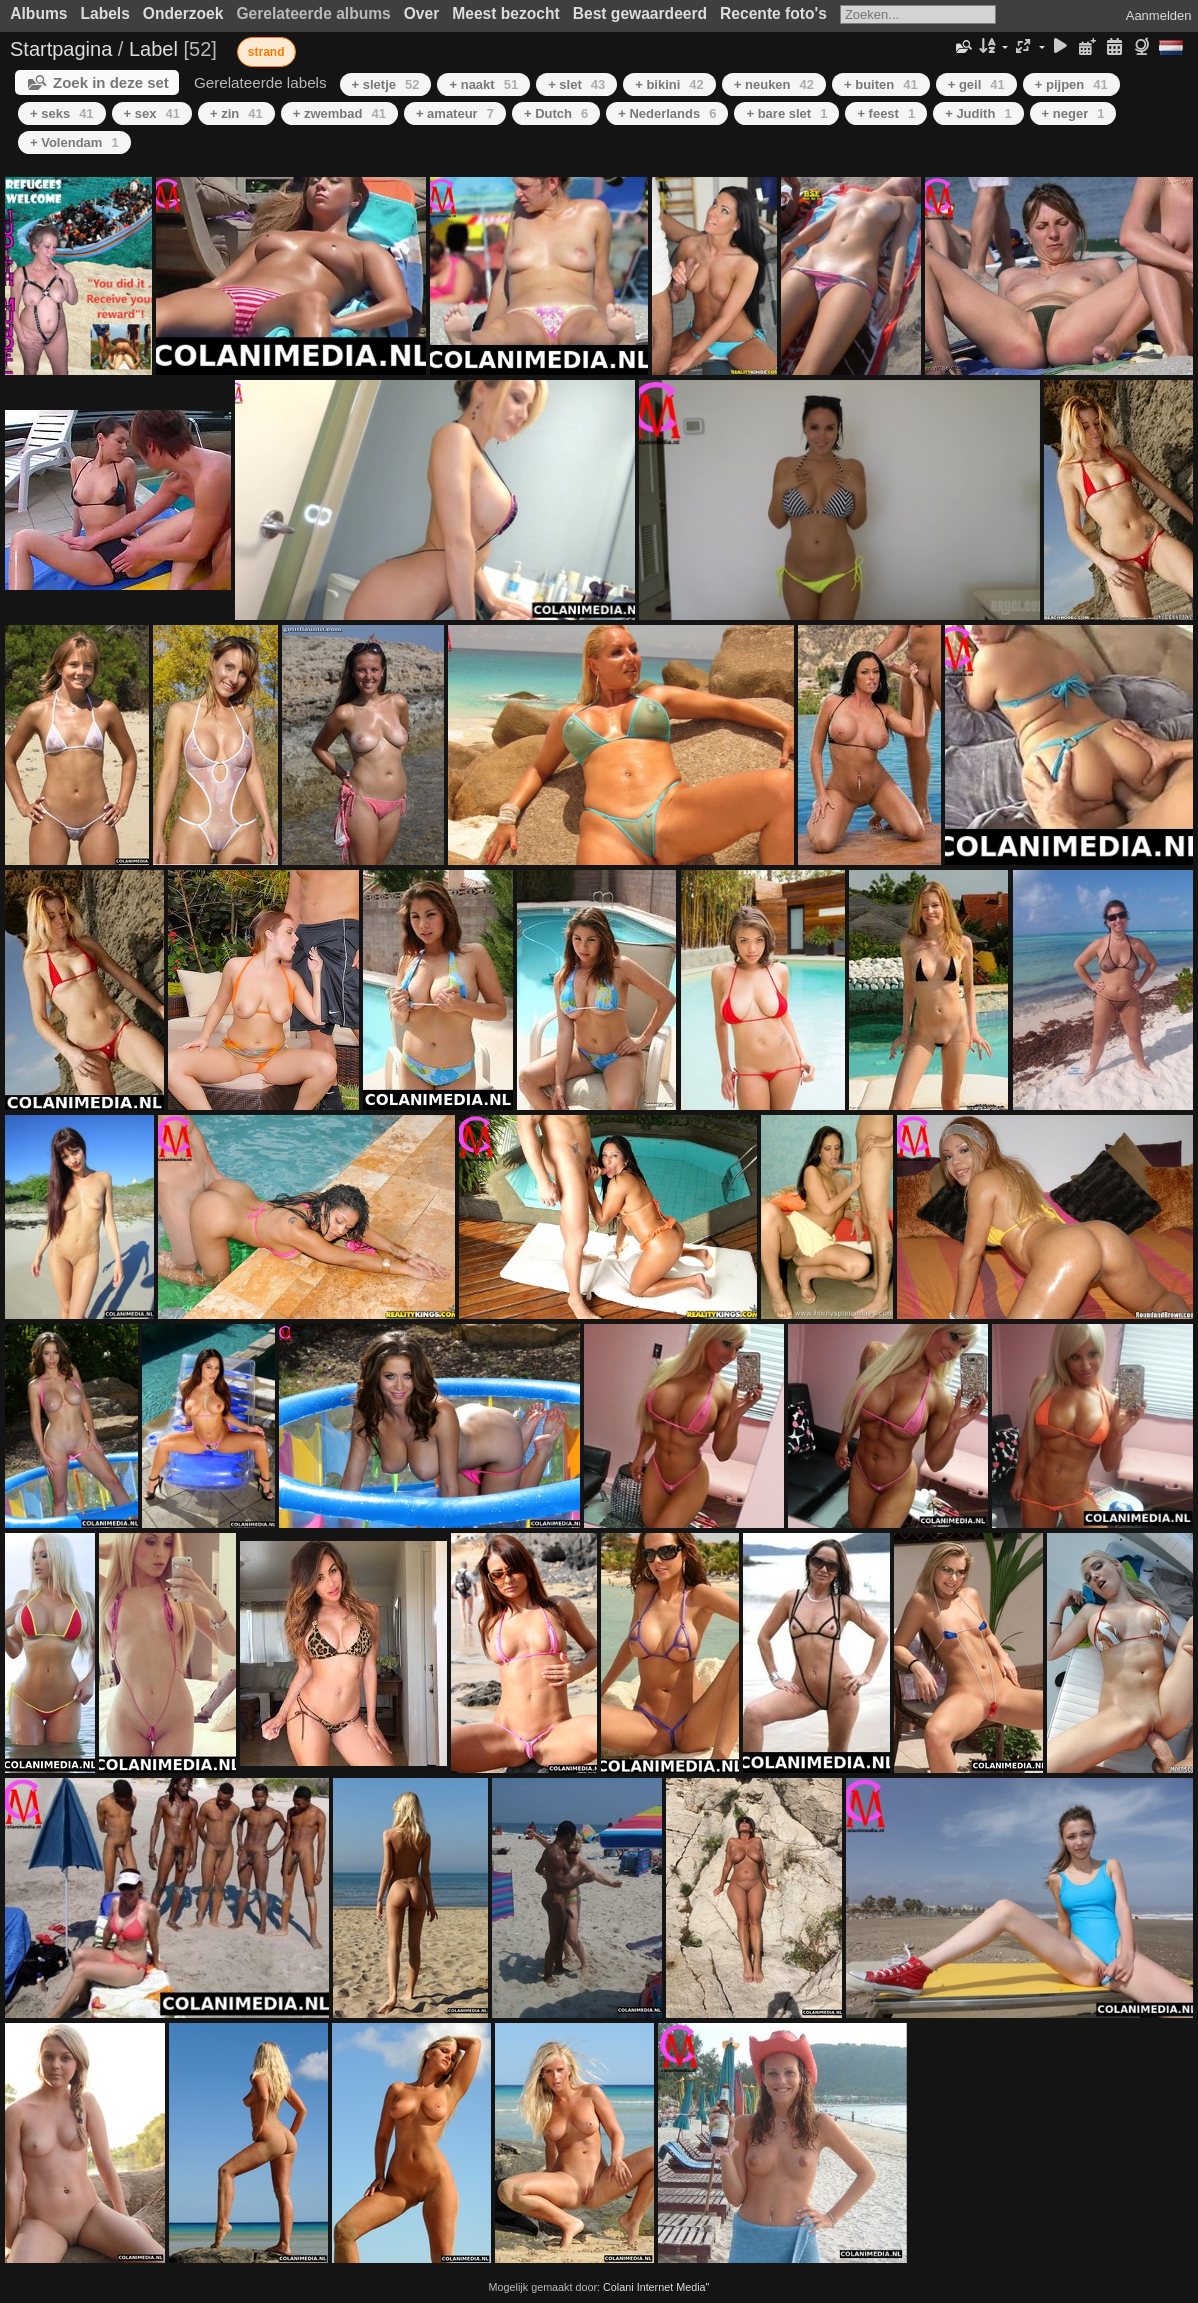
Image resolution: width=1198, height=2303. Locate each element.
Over (422, 13)
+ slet (576, 84)
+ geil (976, 84)
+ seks (62, 113)
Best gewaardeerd (640, 13)
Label (153, 49)
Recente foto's (773, 13)
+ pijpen (1071, 84)
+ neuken (774, 84)
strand (266, 52)
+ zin (236, 113)
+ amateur (455, 113)
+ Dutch (556, 113)
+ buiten (881, 84)
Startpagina (61, 49)
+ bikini (669, 84)
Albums (38, 13)
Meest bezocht (505, 13)
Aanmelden (1159, 15)
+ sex (152, 113)
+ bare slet (786, 113)
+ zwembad (339, 113)
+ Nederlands (667, 113)
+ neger (1073, 113)
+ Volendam (74, 142)
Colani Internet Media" (656, 2287)
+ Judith (978, 113)
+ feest (886, 113)
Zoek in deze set (111, 82)
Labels (104, 13)
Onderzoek (183, 13)
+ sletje (386, 84)
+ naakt (483, 84)
